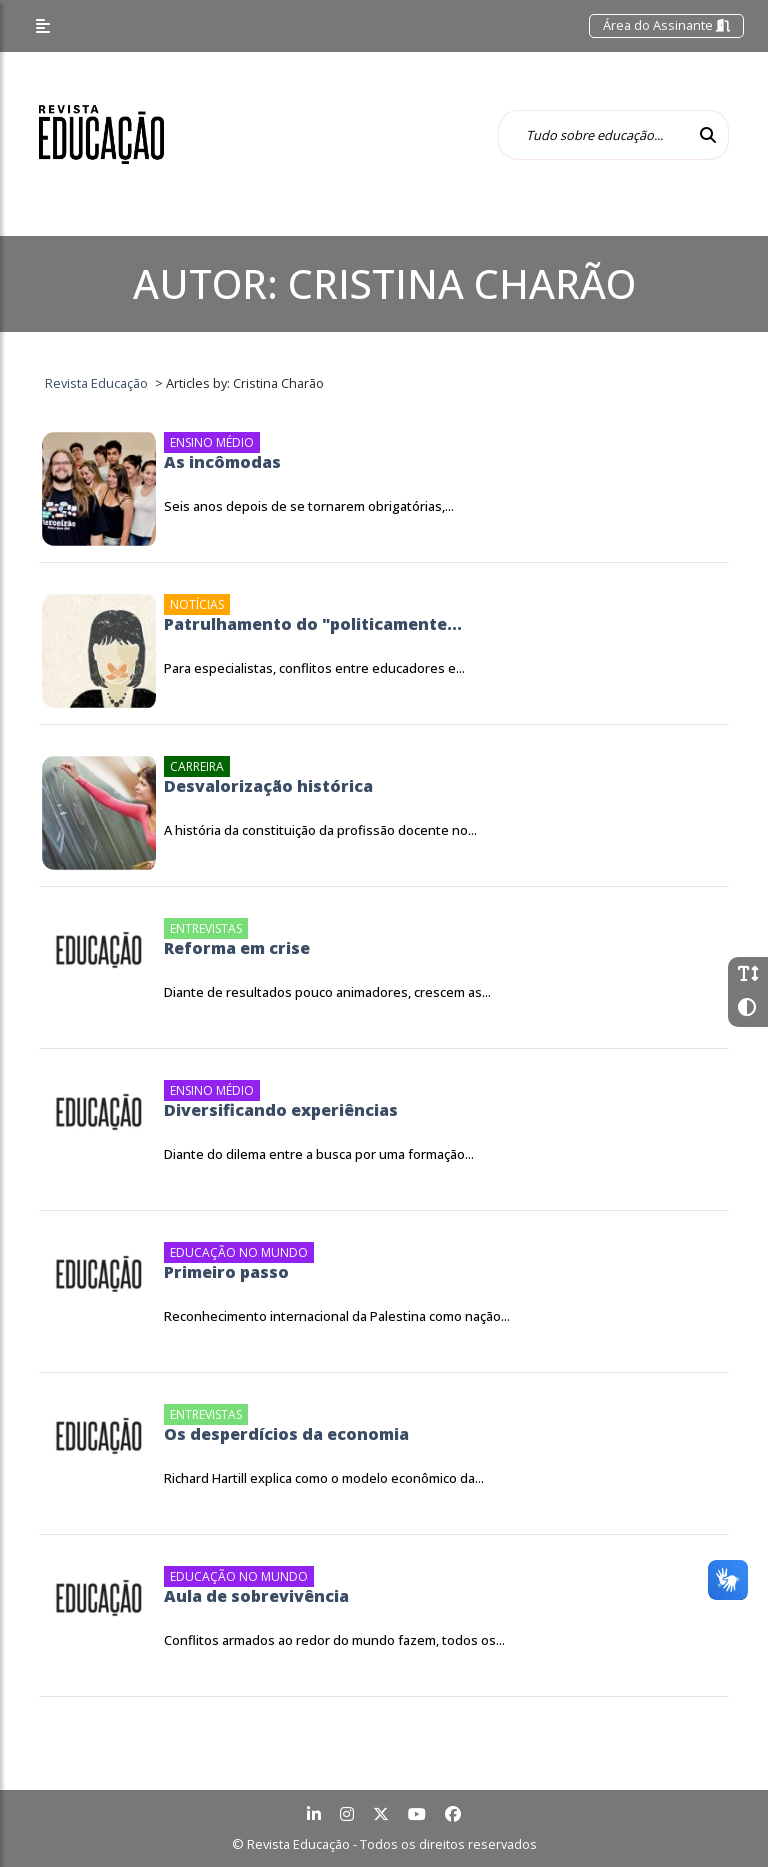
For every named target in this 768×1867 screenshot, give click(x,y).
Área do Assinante (666, 25)
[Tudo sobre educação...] (593, 135)
